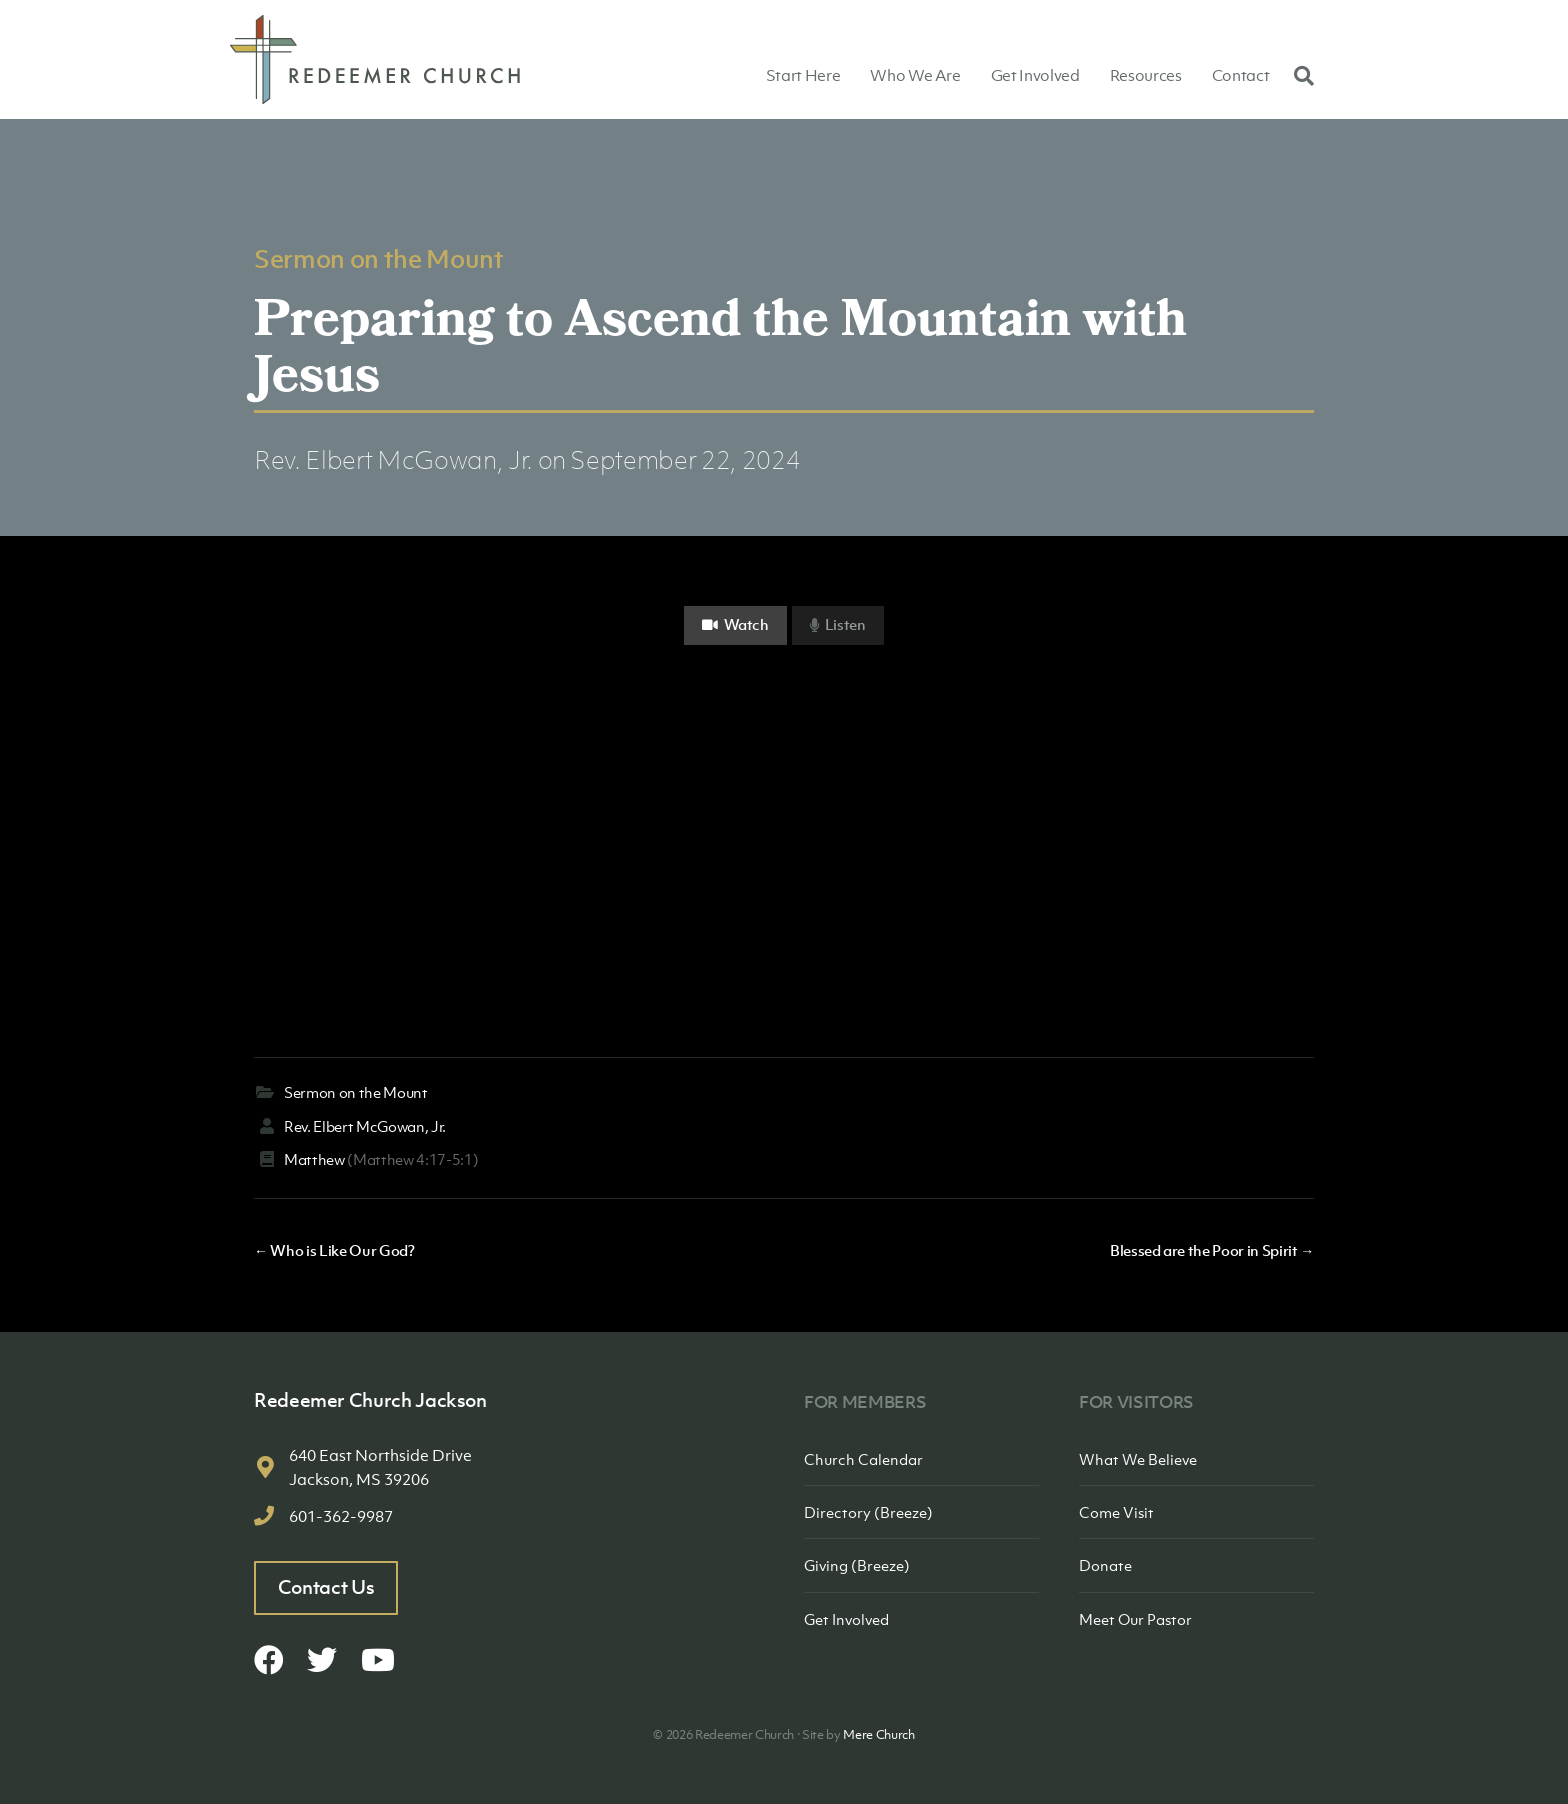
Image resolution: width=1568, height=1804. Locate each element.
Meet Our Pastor (1135, 1619)
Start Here (803, 75)
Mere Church (878, 1734)
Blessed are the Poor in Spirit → (1212, 1250)
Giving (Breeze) (857, 1565)
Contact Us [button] (326, 1587)
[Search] (1299, 75)
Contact (1241, 75)
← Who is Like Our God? (334, 1250)
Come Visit (1116, 1512)
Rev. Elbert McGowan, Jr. (393, 459)
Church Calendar (863, 1459)
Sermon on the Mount (379, 258)
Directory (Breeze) (868, 1512)
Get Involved (1035, 75)
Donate (1105, 1565)
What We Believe (1138, 1459)
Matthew (314, 1159)
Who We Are (915, 75)
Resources (1146, 75)
